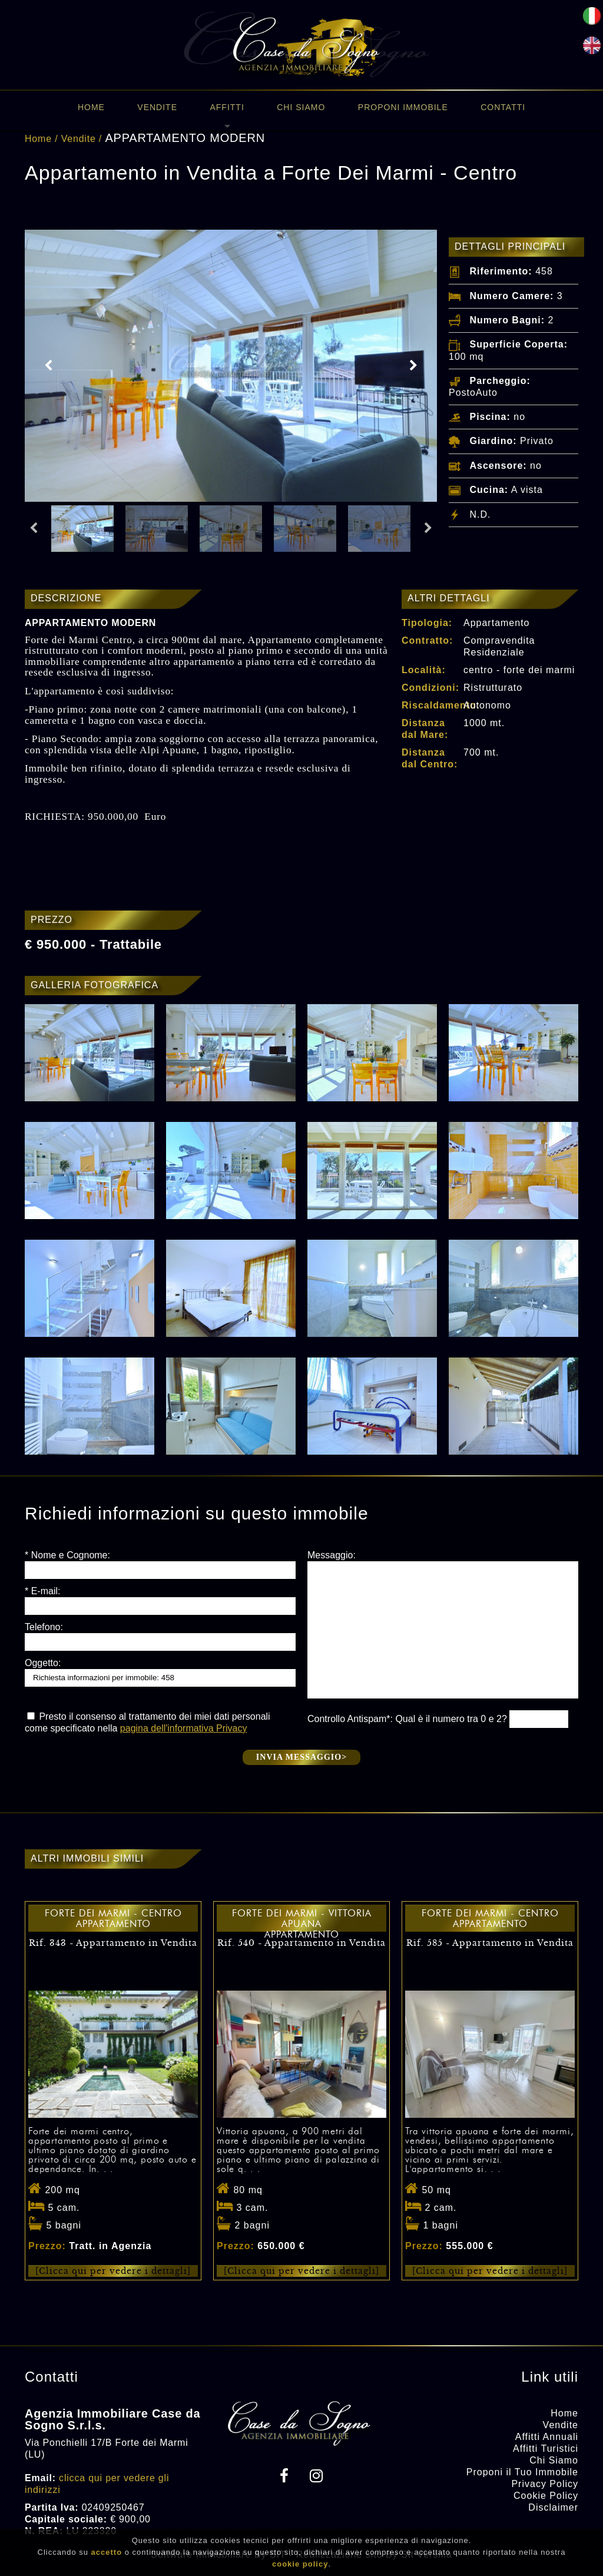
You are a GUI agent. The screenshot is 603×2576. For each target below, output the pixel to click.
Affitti (227, 107)
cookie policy (300, 2564)
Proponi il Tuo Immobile (522, 2472)
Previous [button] (48, 366)
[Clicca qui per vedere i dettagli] (113, 2271)
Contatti (503, 107)
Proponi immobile (403, 107)
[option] (231, 366)
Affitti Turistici (545, 2448)
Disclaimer (553, 2507)
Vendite (157, 107)
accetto (106, 2552)
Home (91, 107)
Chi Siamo (301, 107)
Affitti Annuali (546, 2437)
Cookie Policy (545, 2496)
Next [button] (413, 366)
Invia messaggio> (301, 1757)
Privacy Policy (544, 2484)
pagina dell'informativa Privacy (183, 1728)
